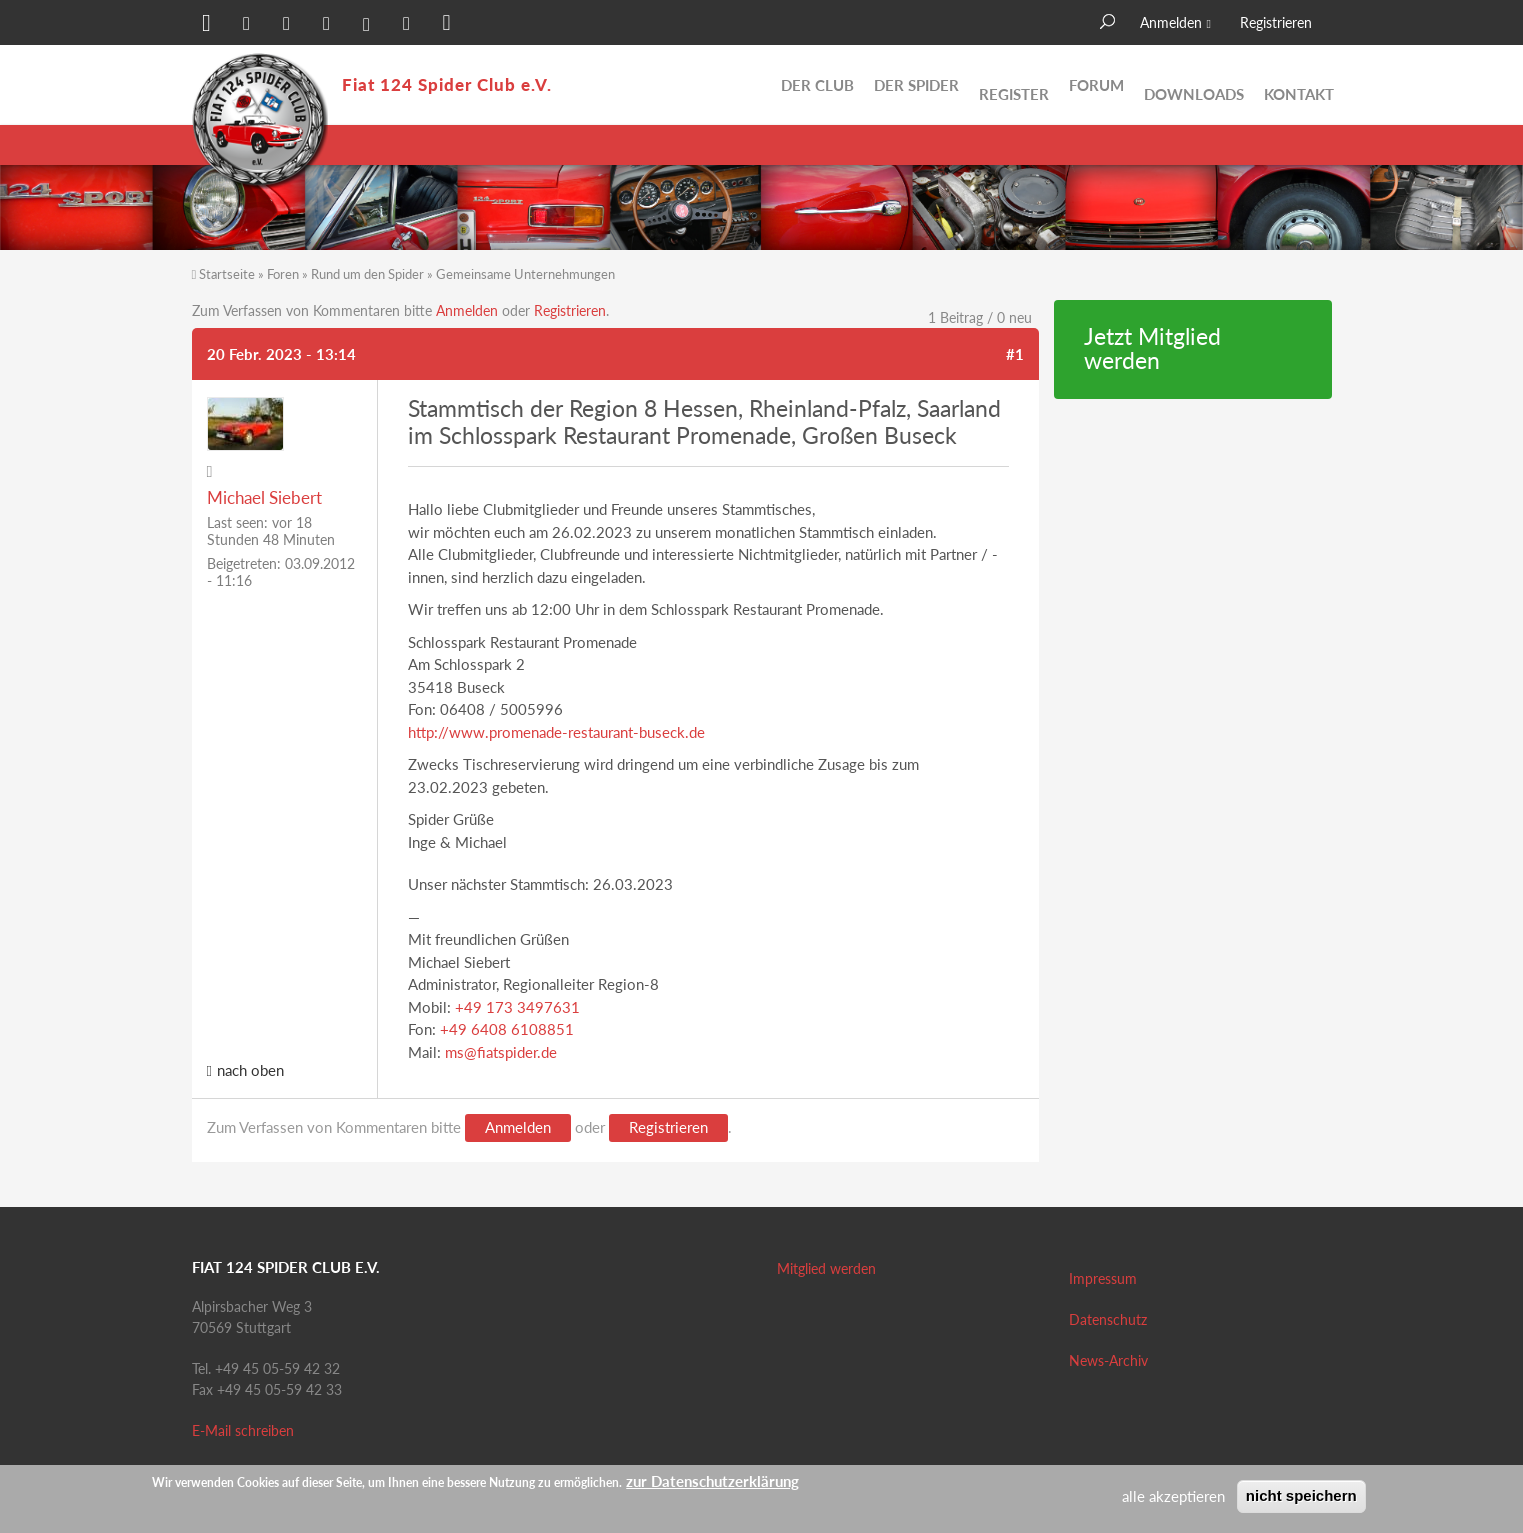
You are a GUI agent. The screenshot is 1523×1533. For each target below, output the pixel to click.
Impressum (1103, 1278)
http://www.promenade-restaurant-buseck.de (556, 732)
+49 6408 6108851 (507, 1029)
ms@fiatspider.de (501, 1052)
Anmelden (1171, 22)
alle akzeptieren (1173, 1496)
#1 (1015, 354)
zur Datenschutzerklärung (712, 1481)
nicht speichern (1301, 1495)
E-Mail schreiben (243, 1430)
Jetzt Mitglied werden (1152, 349)
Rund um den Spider (367, 274)
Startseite (227, 274)
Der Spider (916, 85)
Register (1014, 85)
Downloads (1194, 85)
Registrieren (1276, 22)
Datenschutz (1108, 1319)
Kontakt (1299, 85)
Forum (1096, 85)
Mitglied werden (826, 1268)
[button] (207, 25)
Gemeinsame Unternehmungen (525, 274)
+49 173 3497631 (517, 1007)
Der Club (817, 85)
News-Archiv (1108, 1360)
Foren (283, 274)
